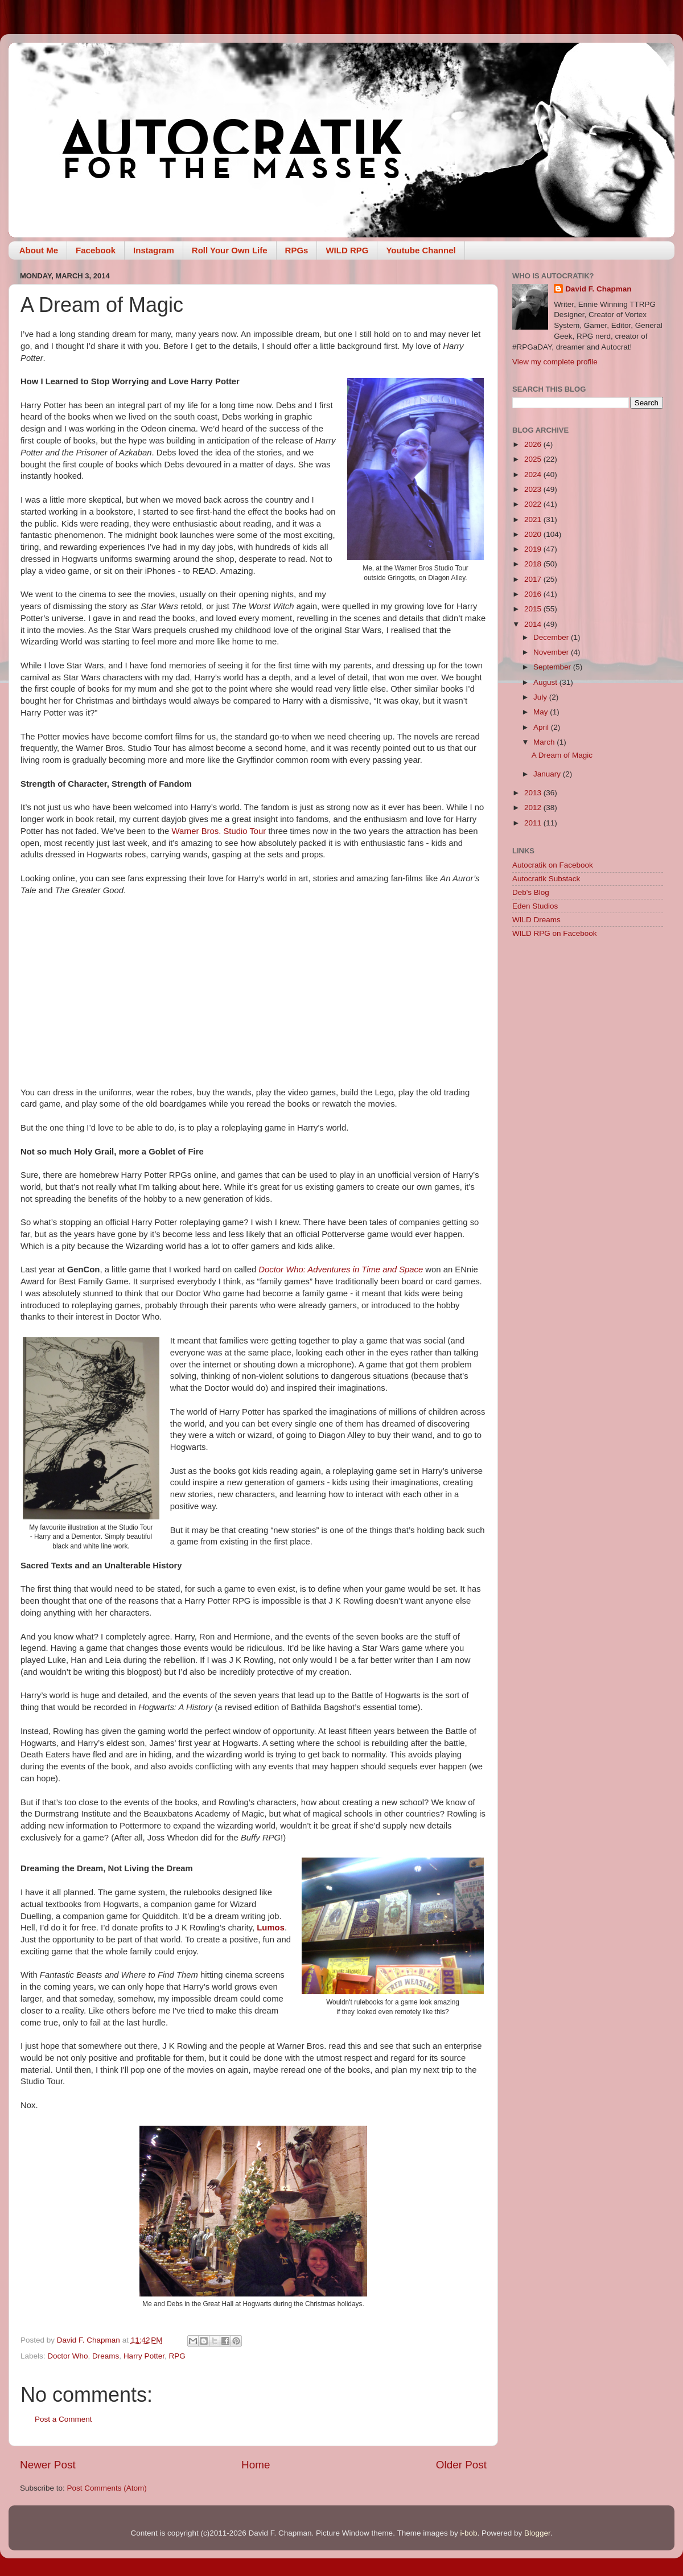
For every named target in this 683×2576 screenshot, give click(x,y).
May (541, 712)
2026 (534, 444)
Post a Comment (63, 2419)
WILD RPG (347, 250)
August (546, 682)
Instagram (153, 250)
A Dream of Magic (562, 755)
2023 (534, 489)
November (552, 652)
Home (255, 2465)
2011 (534, 823)
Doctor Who (67, 2356)
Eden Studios (535, 906)
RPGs (296, 250)
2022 (534, 504)
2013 (534, 792)
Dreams (105, 2356)
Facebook (96, 250)
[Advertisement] (587, 1028)
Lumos (271, 1927)
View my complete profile (555, 362)
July (541, 697)
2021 (534, 519)
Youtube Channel (420, 250)
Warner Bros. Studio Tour (218, 831)
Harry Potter (144, 2356)
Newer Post (48, 2465)
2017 (534, 579)
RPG (176, 2356)
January (548, 774)
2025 (534, 459)
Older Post (461, 2465)
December (552, 637)
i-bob (468, 2533)
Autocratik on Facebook (552, 865)
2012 (534, 807)
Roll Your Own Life (230, 250)
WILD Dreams (536, 919)
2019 (534, 549)
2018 (534, 564)
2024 (534, 474)
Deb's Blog (530, 892)
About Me (38, 250)
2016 (534, 594)
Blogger (537, 2533)
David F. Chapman (598, 289)
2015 (534, 609)
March (545, 742)
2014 (534, 624)
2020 (534, 534)
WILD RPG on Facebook (554, 933)
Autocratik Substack (546, 878)
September (553, 667)
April (542, 727)
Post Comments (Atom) (107, 2488)
